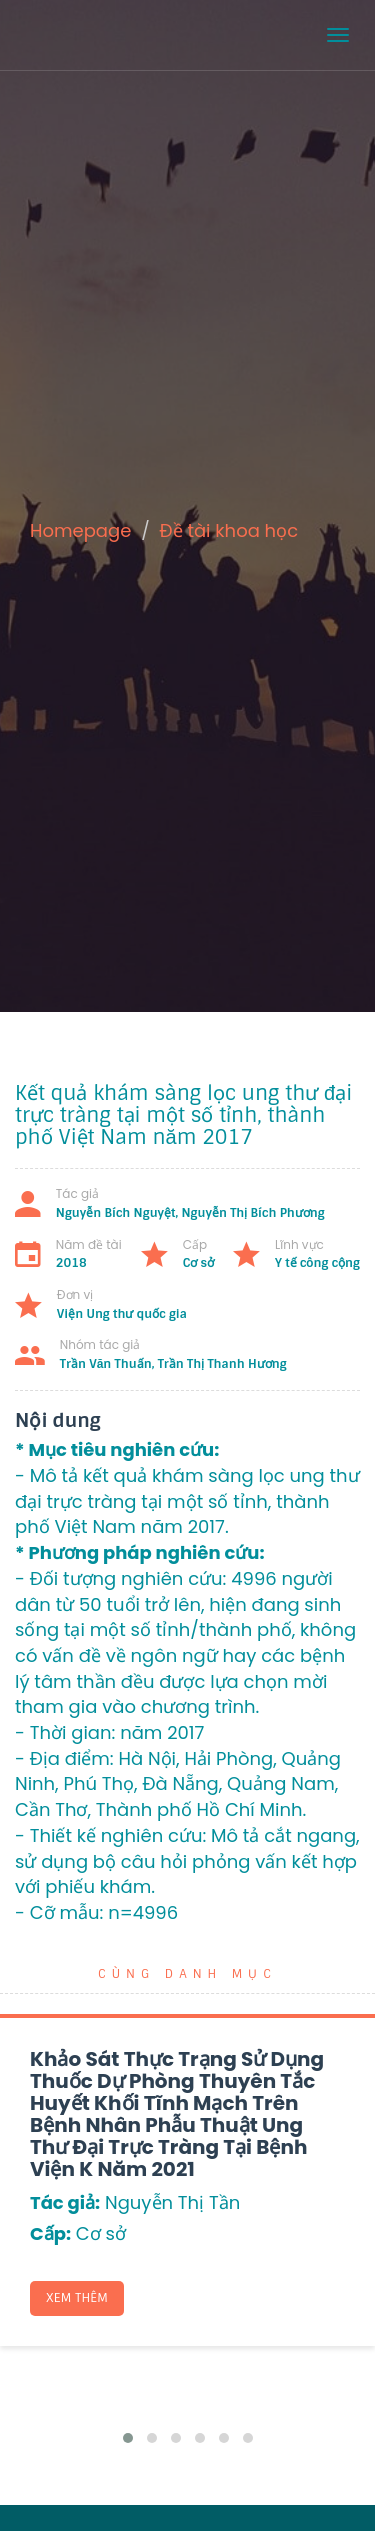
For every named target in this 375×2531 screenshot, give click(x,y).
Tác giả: (65, 2202)
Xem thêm (77, 2298)
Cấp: (50, 2233)
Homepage (80, 530)
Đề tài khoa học (229, 530)
